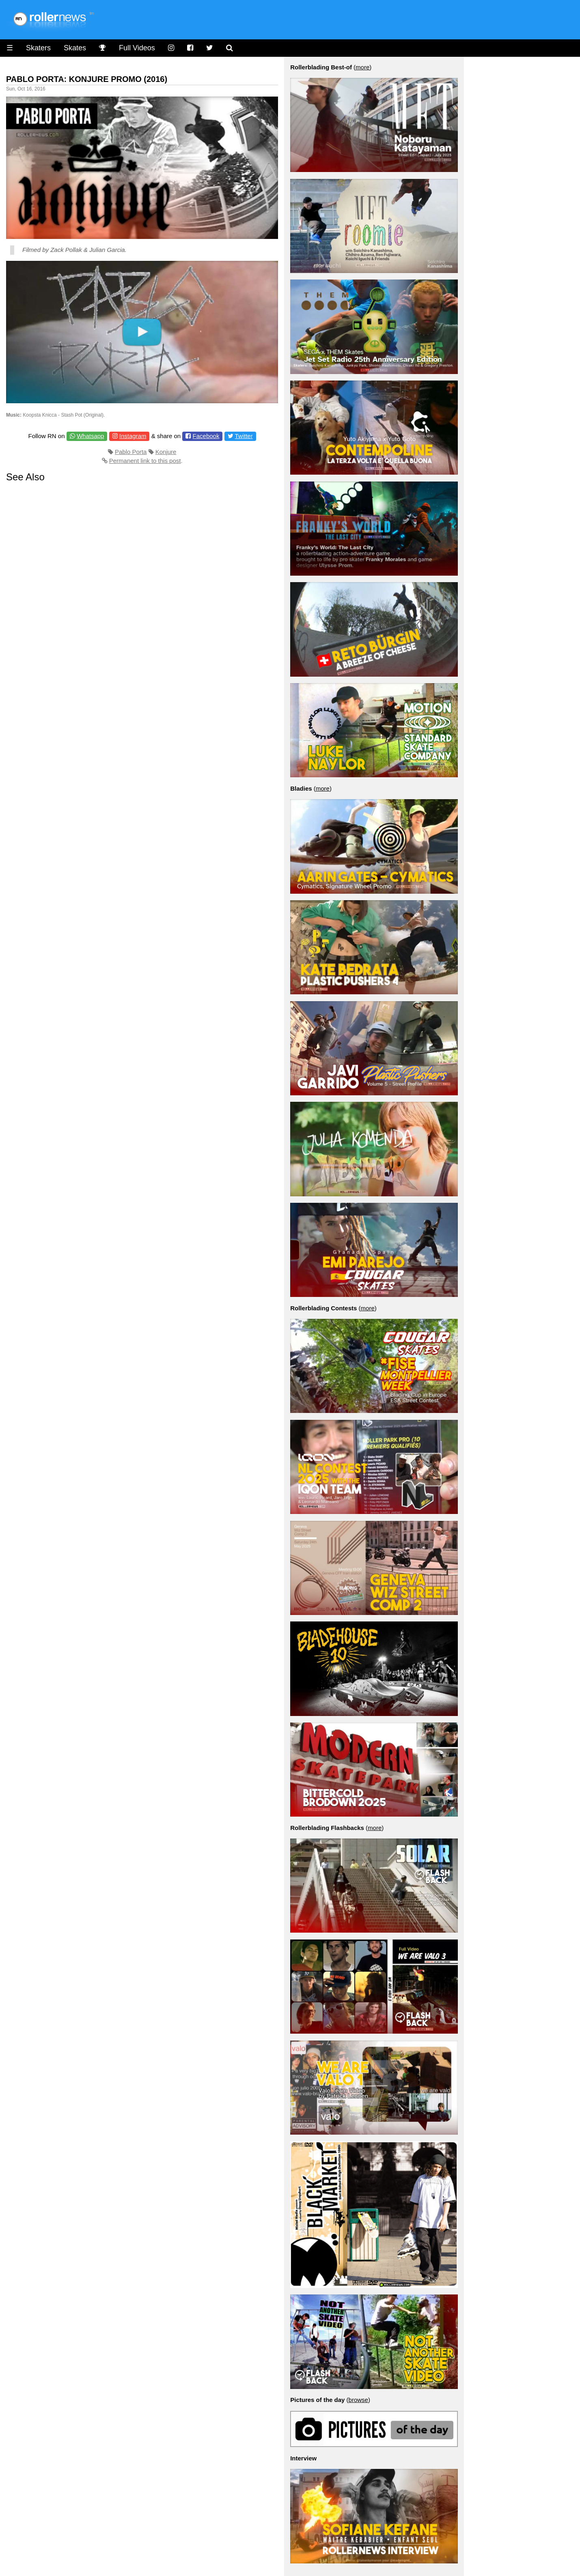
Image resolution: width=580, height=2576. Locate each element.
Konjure (166, 451)
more (362, 67)
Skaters (38, 48)
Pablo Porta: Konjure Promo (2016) (86, 79)
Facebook (206, 435)
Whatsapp (90, 435)
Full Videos (137, 48)
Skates (75, 48)
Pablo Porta (131, 451)
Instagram (133, 435)
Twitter (244, 435)
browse (358, 2399)
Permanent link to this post (145, 460)
